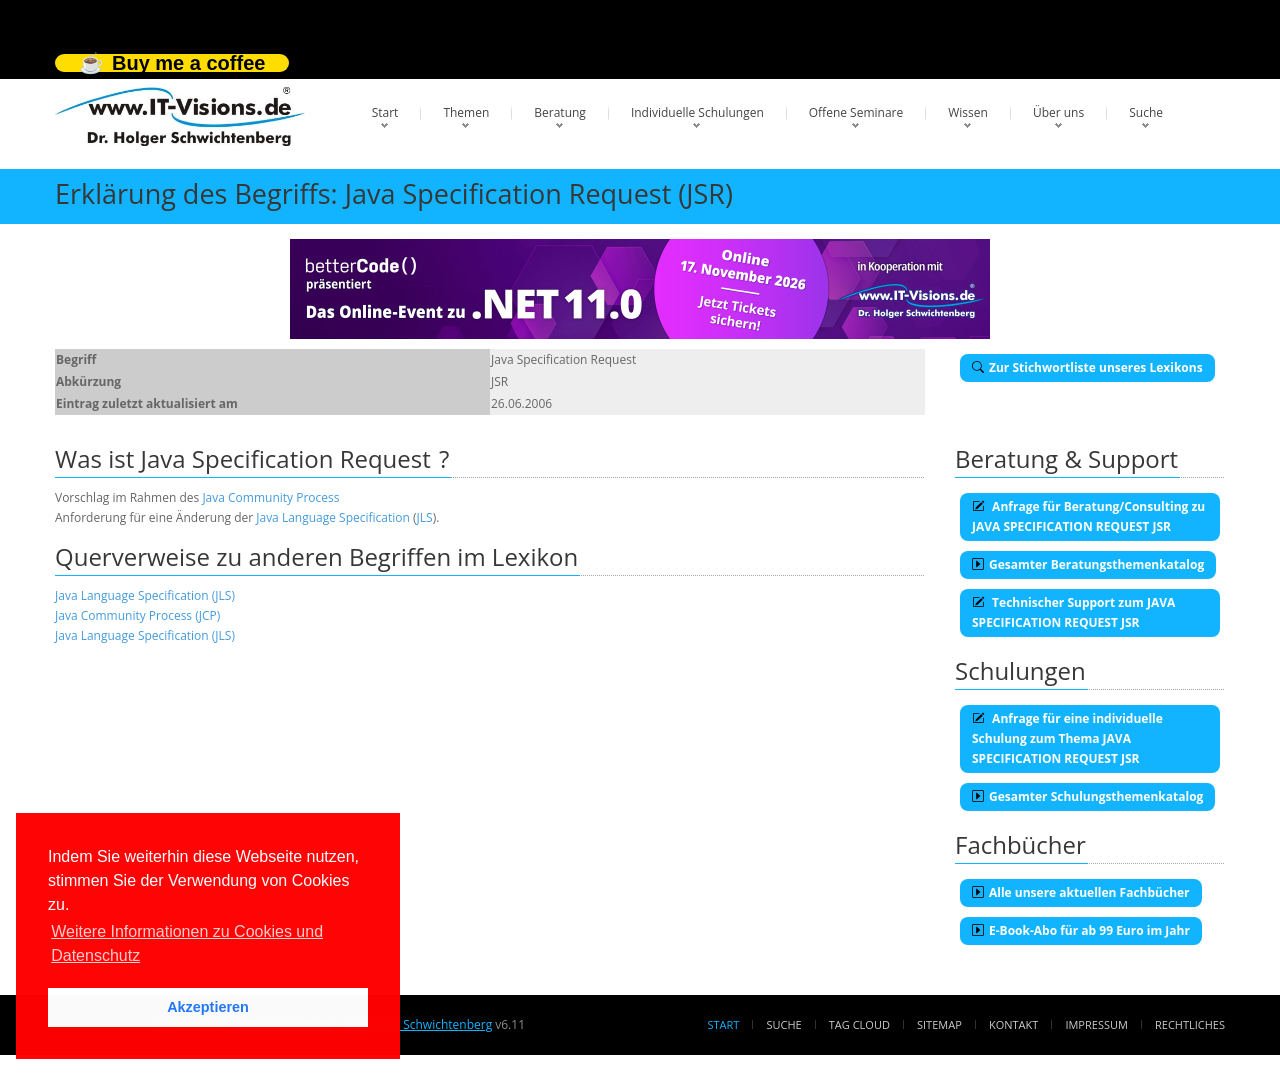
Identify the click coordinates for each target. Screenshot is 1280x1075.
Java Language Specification (333, 517)
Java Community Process (270, 497)
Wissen (968, 112)
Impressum (1096, 1024)
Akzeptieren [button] (208, 1007)
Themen (466, 112)
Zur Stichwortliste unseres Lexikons (1087, 367)
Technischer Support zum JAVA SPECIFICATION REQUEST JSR (1073, 612)
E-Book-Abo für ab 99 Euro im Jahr (1081, 930)
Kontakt (1013, 1024)
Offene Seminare (856, 112)
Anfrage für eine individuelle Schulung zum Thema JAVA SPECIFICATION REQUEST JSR (1067, 738)
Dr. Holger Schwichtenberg (417, 1024)
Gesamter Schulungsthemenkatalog (1087, 796)
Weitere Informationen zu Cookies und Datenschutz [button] (187, 943)
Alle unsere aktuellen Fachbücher (1081, 892)
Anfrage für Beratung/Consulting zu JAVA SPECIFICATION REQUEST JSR (1088, 516)
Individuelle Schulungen (697, 112)
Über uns (1058, 112)
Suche (1146, 112)
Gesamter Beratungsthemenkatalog (1088, 564)
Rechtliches (1190, 1024)
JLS (425, 517)
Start (385, 112)
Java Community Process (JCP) (137, 615)
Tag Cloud (859, 1024)
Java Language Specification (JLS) (145, 595)
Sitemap (939, 1024)
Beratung (560, 112)
